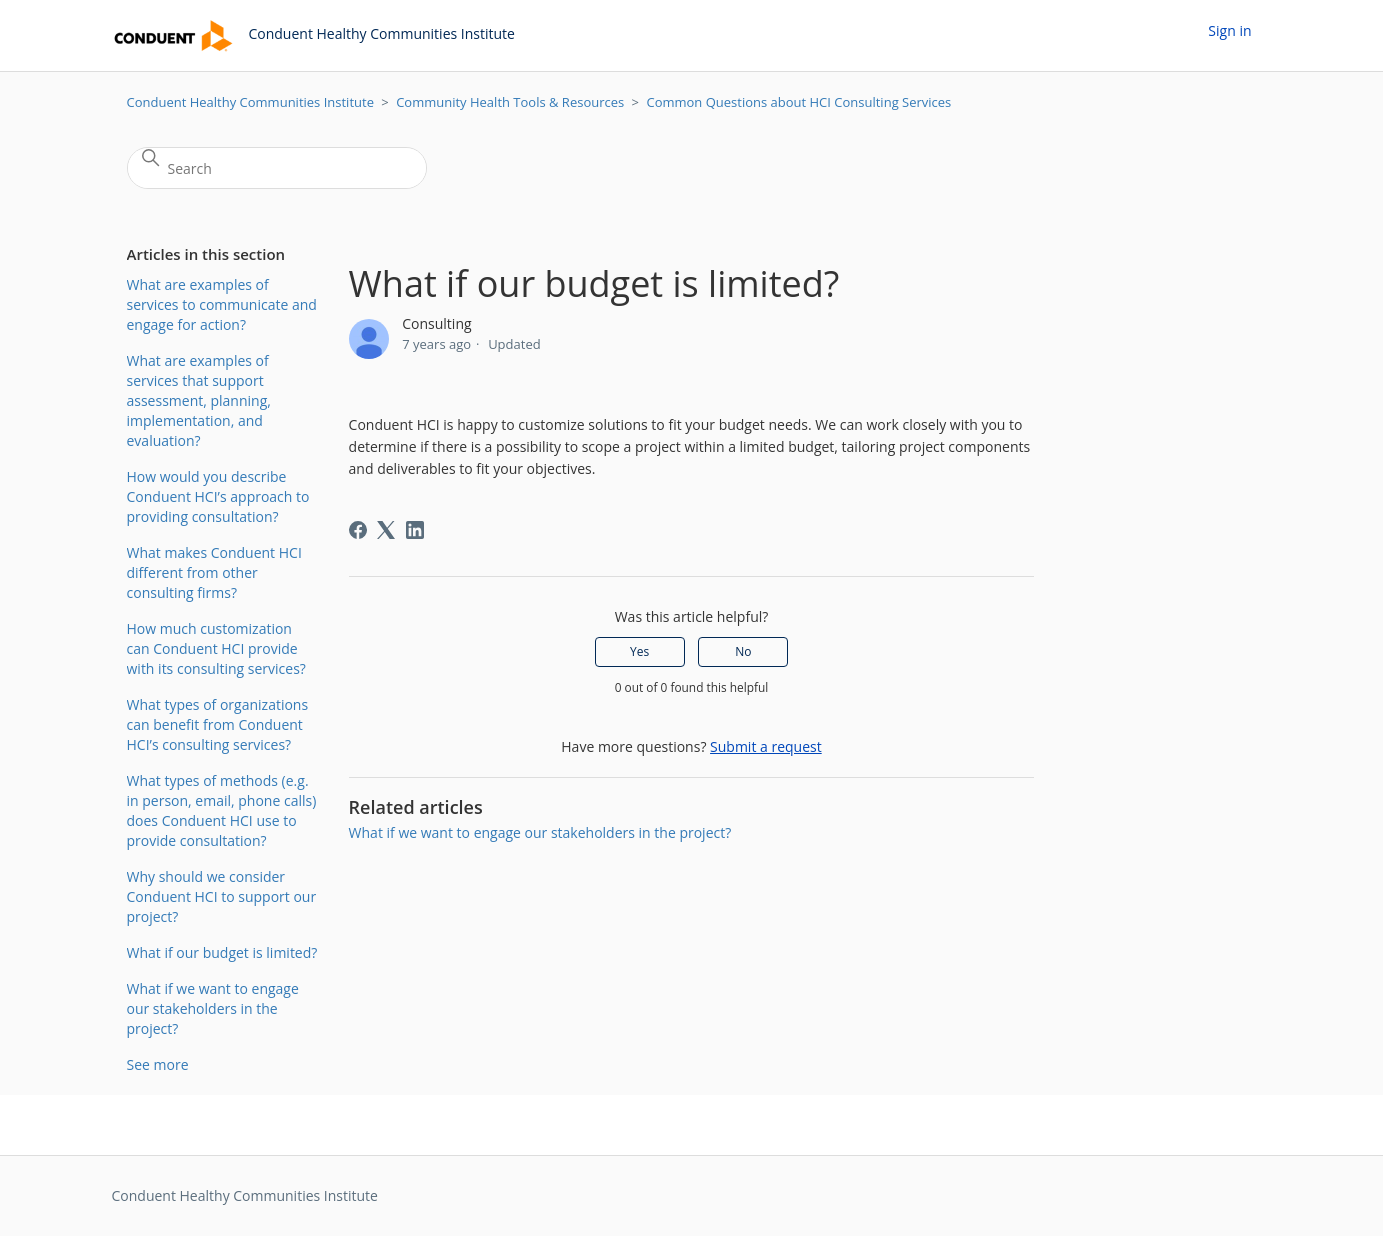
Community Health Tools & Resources (510, 102)
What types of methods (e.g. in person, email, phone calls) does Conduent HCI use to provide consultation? (222, 810)
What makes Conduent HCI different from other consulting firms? (214, 572)
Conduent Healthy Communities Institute (250, 102)
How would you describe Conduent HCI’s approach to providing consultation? (218, 496)
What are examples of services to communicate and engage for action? (222, 304)
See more (158, 1064)
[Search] (277, 168)
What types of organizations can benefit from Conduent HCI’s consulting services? (218, 724)
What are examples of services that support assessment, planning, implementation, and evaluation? (199, 400)
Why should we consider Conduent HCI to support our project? (222, 896)
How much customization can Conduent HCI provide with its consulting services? (216, 648)
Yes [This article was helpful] (639, 651)
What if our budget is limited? (222, 952)
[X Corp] (386, 530)
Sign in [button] (1229, 30)
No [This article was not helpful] (743, 651)
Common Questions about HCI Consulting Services (798, 102)
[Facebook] (358, 530)
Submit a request (766, 746)
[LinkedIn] (415, 530)
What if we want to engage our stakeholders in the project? (213, 1008)
